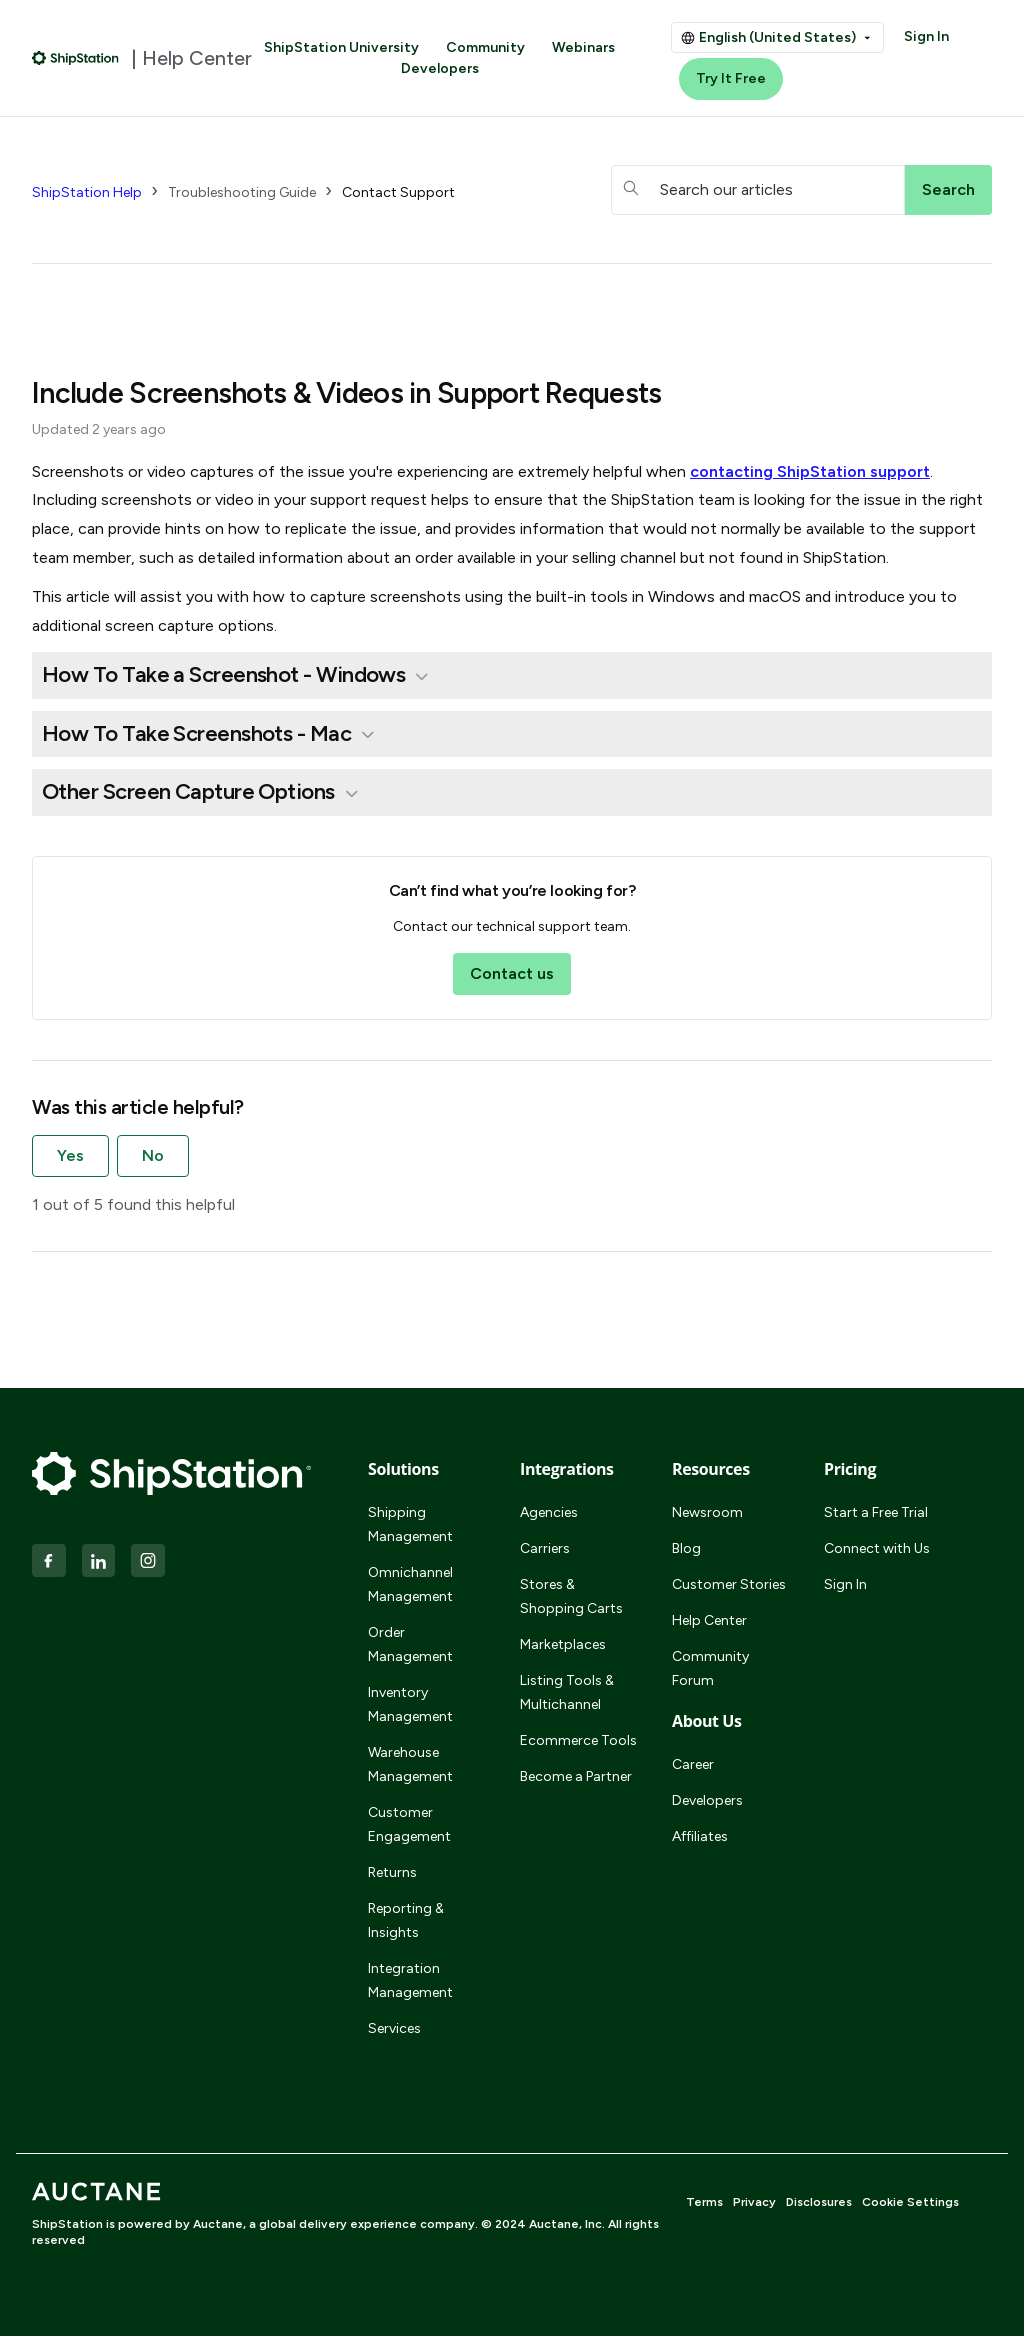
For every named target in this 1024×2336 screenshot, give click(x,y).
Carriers (545, 1548)
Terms (704, 2202)
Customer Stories (729, 1584)
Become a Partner (576, 1776)
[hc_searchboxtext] (758, 190)
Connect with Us (877, 1548)
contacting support (810, 471)
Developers (440, 68)
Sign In (926, 36)
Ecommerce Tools (578, 1740)
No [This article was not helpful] (153, 1155)
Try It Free (731, 78)
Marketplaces (563, 1644)
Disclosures (819, 2202)
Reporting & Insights (406, 1920)
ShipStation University (341, 47)
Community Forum (710, 1668)
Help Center (709, 1620)
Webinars (583, 47)
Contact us (512, 973)
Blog (686, 1548)
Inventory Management (410, 1704)
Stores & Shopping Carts (571, 1596)
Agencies (549, 1512)
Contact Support (398, 192)
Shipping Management (410, 1524)
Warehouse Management (410, 1764)
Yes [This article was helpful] (70, 1155)
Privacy (754, 2202)
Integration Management (410, 1980)
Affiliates (700, 1836)
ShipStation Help (87, 192)
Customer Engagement (409, 1824)
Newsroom (707, 1512)
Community (485, 47)
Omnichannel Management (410, 1584)
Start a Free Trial (876, 1512)
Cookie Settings (910, 2202)
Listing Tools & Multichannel (567, 1692)
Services (394, 2028)
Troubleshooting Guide (242, 192)
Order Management (410, 1644)
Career (693, 1764)
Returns (392, 1872)
